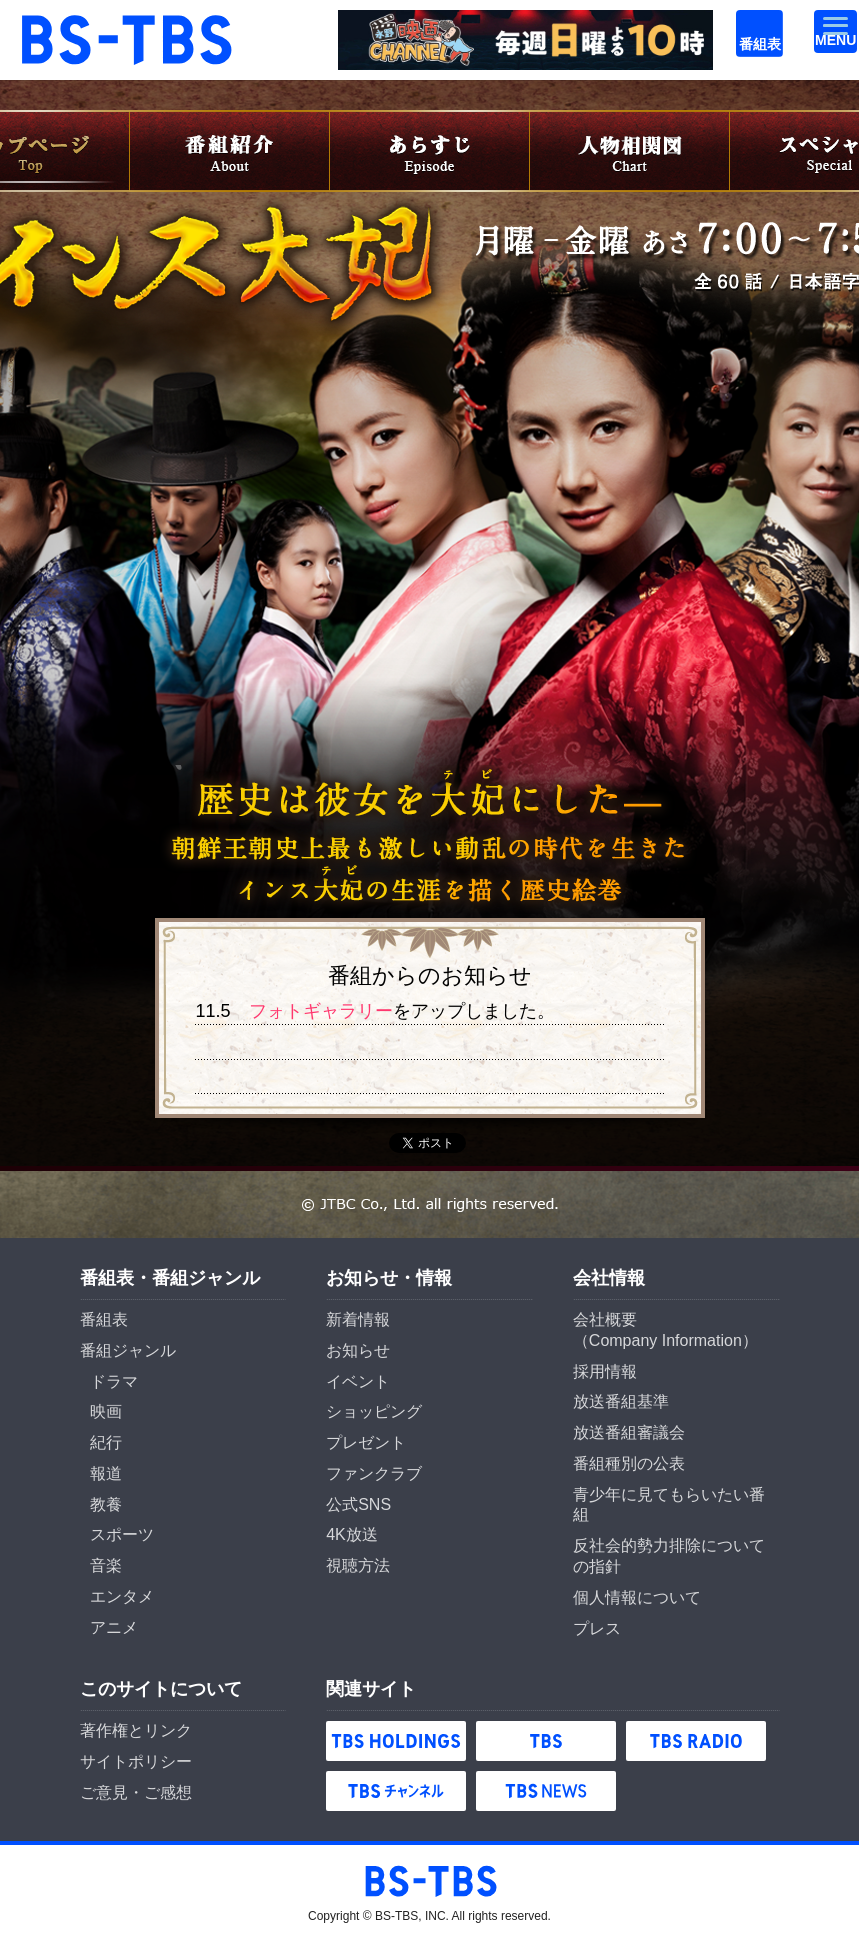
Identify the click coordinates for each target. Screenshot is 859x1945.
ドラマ (114, 1381)
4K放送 (352, 1534)
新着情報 (358, 1319)
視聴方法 (358, 1565)
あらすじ (430, 151)
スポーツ (122, 1534)
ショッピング (374, 1411)
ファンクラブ (374, 1473)
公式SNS (358, 1504)
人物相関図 (630, 151)
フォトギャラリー (321, 1011)
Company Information (665, 1340)
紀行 (106, 1442)
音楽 (106, 1565)
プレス (597, 1628)
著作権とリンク (136, 1730)
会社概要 (605, 1319)
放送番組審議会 (629, 1432)
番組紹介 (230, 151)
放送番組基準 (621, 1401)
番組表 (747, 21)
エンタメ (122, 1596)
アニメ (114, 1627)
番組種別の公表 (629, 1463)
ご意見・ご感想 (136, 1792)
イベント (358, 1381)
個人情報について (637, 1597)
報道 (106, 1473)
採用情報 (605, 1371)
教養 (106, 1504)
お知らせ (358, 1350)
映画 (106, 1411)
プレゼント (366, 1442)
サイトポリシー (136, 1761)
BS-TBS (46, 21)
